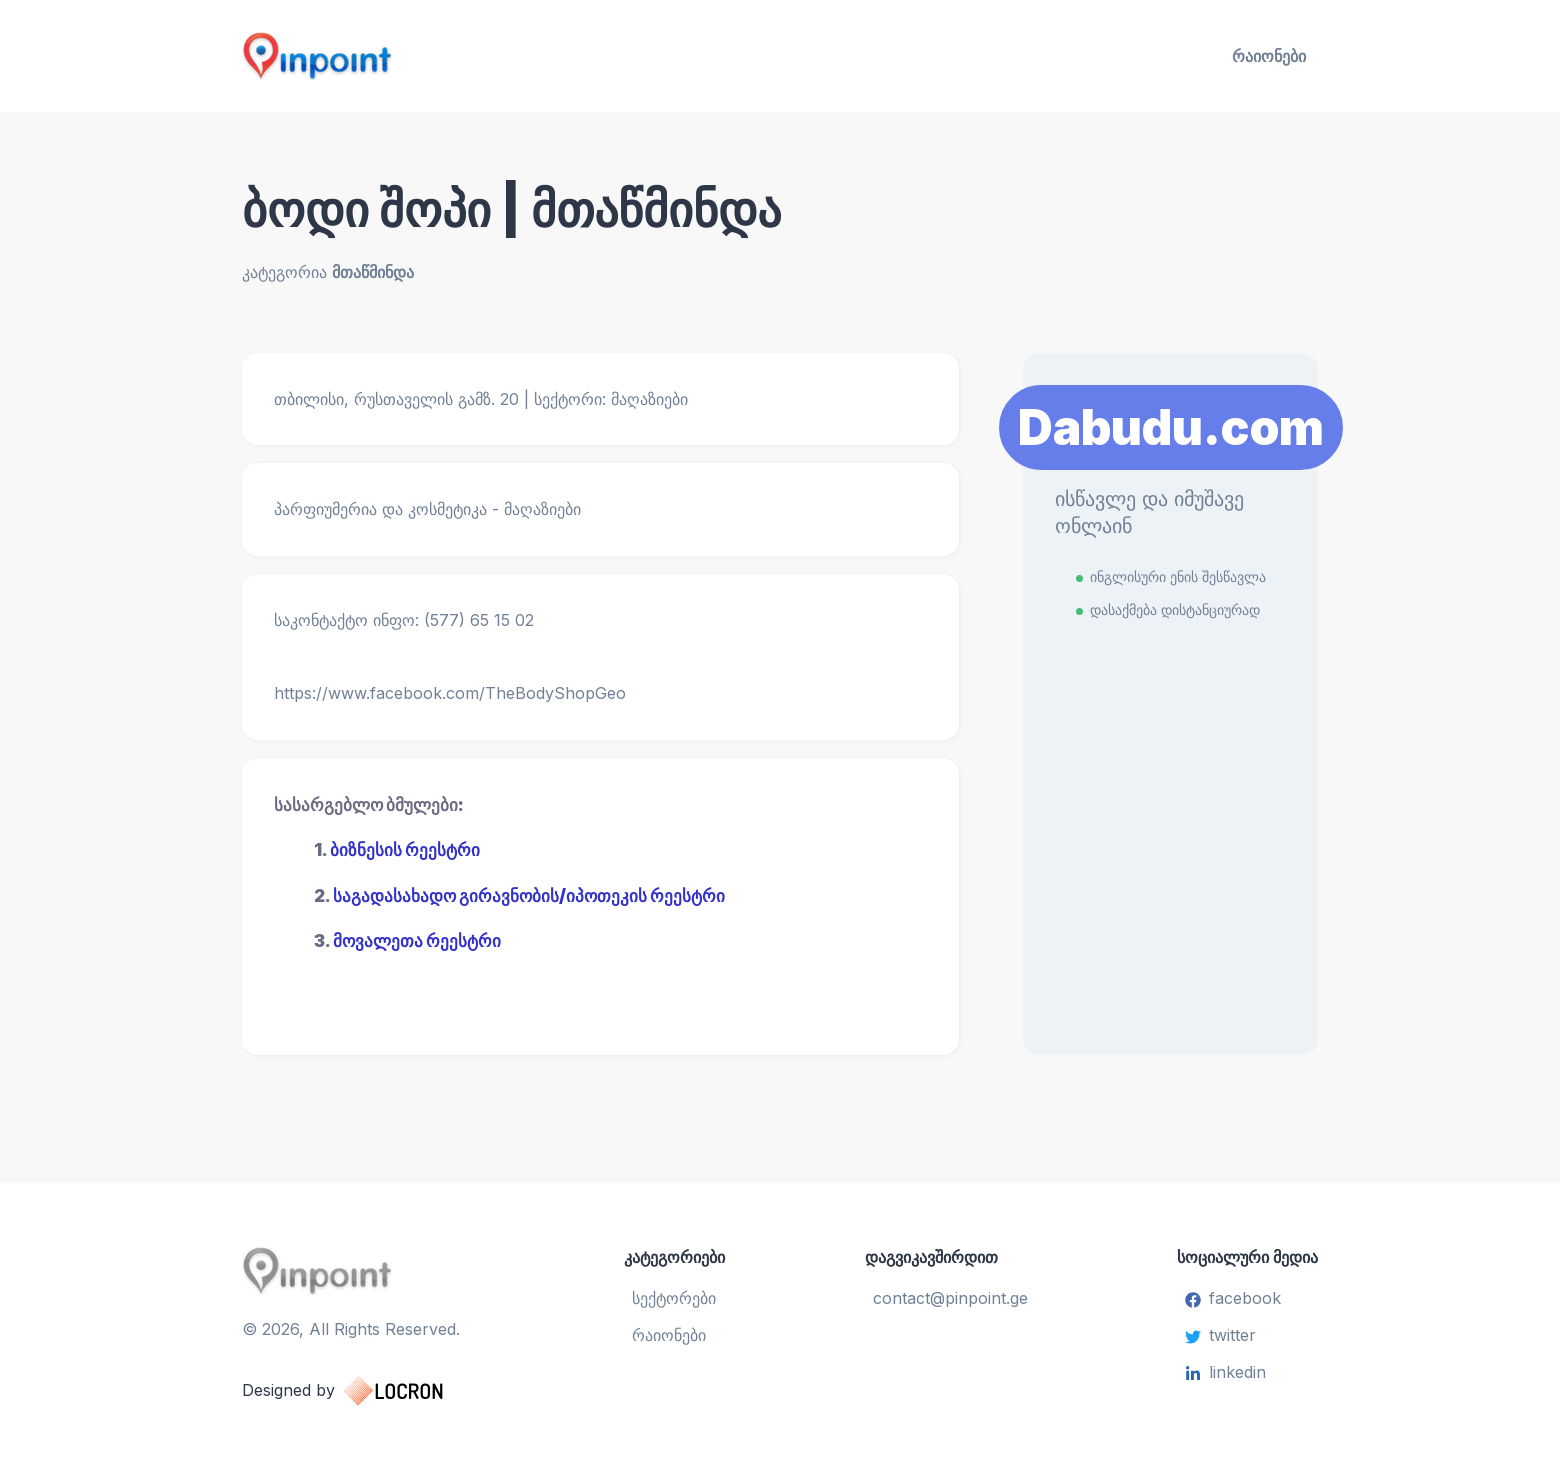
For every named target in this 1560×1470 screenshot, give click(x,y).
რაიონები (1269, 56)
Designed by (362, 1391)
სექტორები (674, 1298)
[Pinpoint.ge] (416, 56)
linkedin (1225, 1372)
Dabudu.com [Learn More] (1171, 427)
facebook (1233, 1298)
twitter (1220, 1335)
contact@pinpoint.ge (950, 1298)
